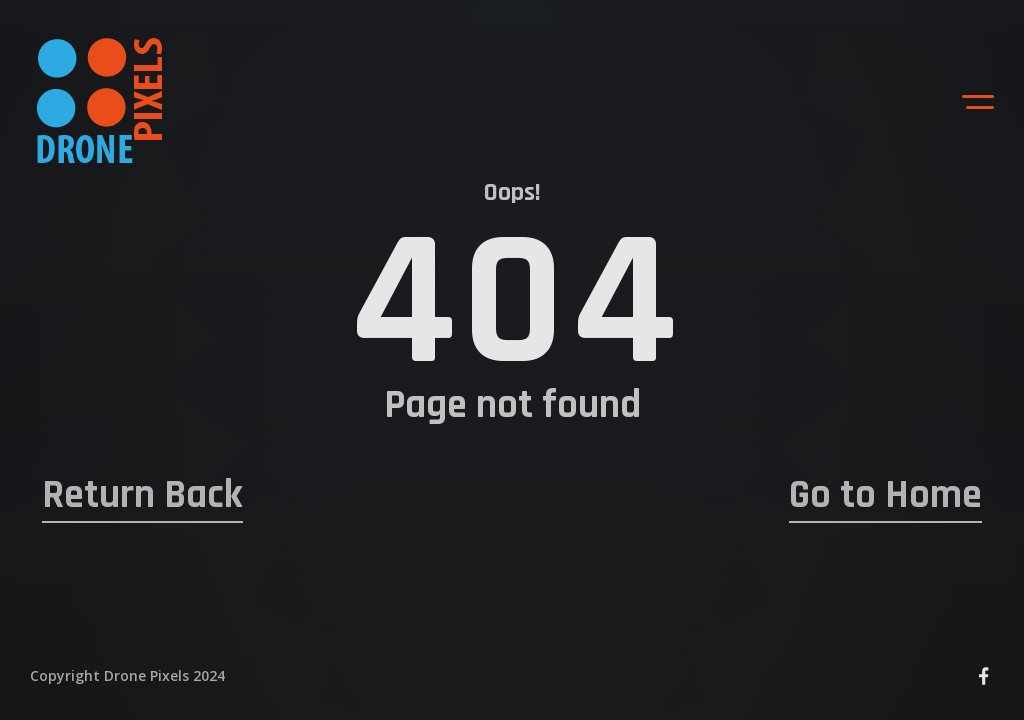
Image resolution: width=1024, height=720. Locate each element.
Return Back (142, 496)
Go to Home (885, 496)
